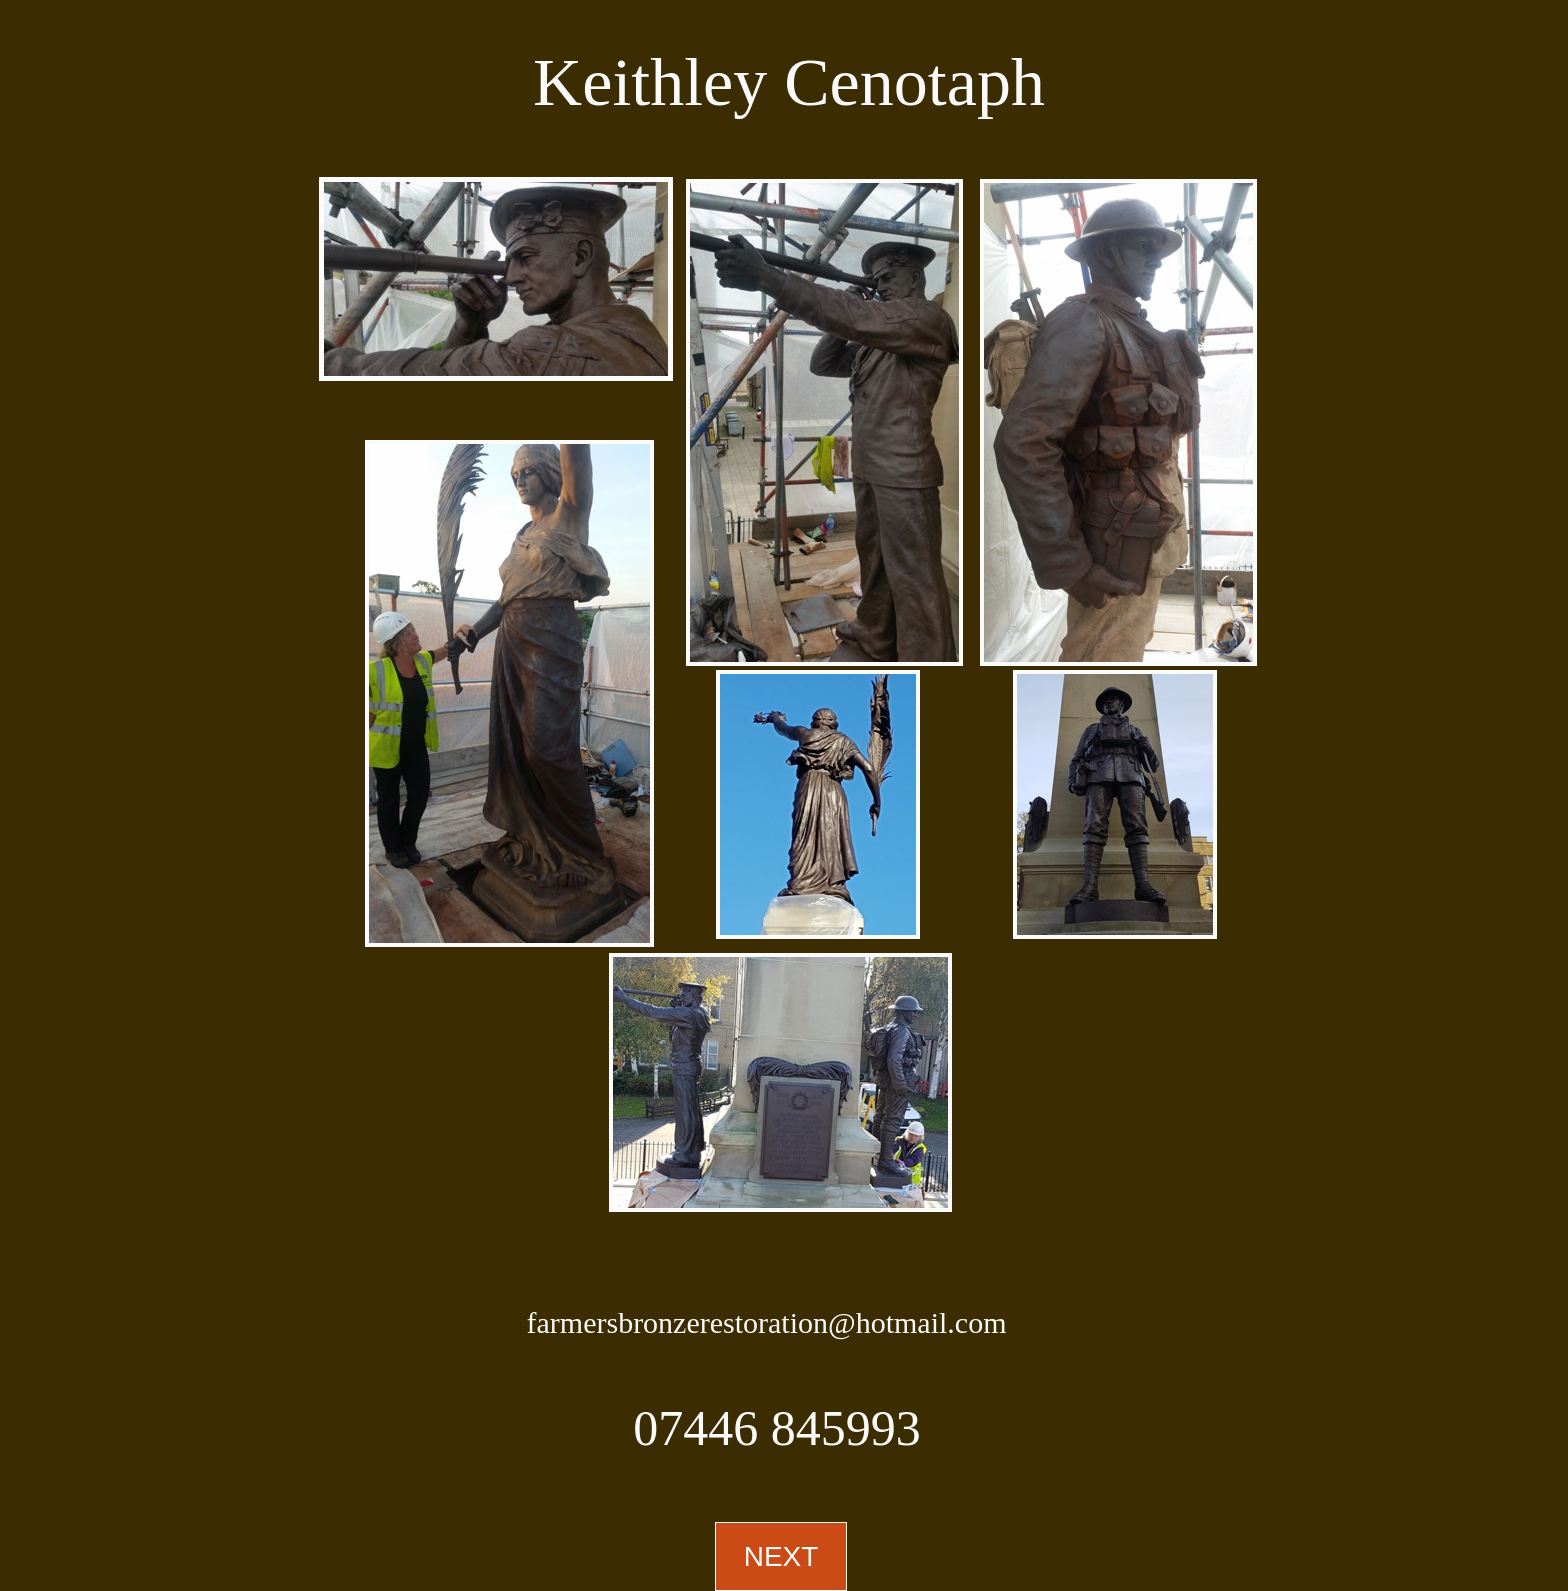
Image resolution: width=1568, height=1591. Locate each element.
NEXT (781, 1556)
